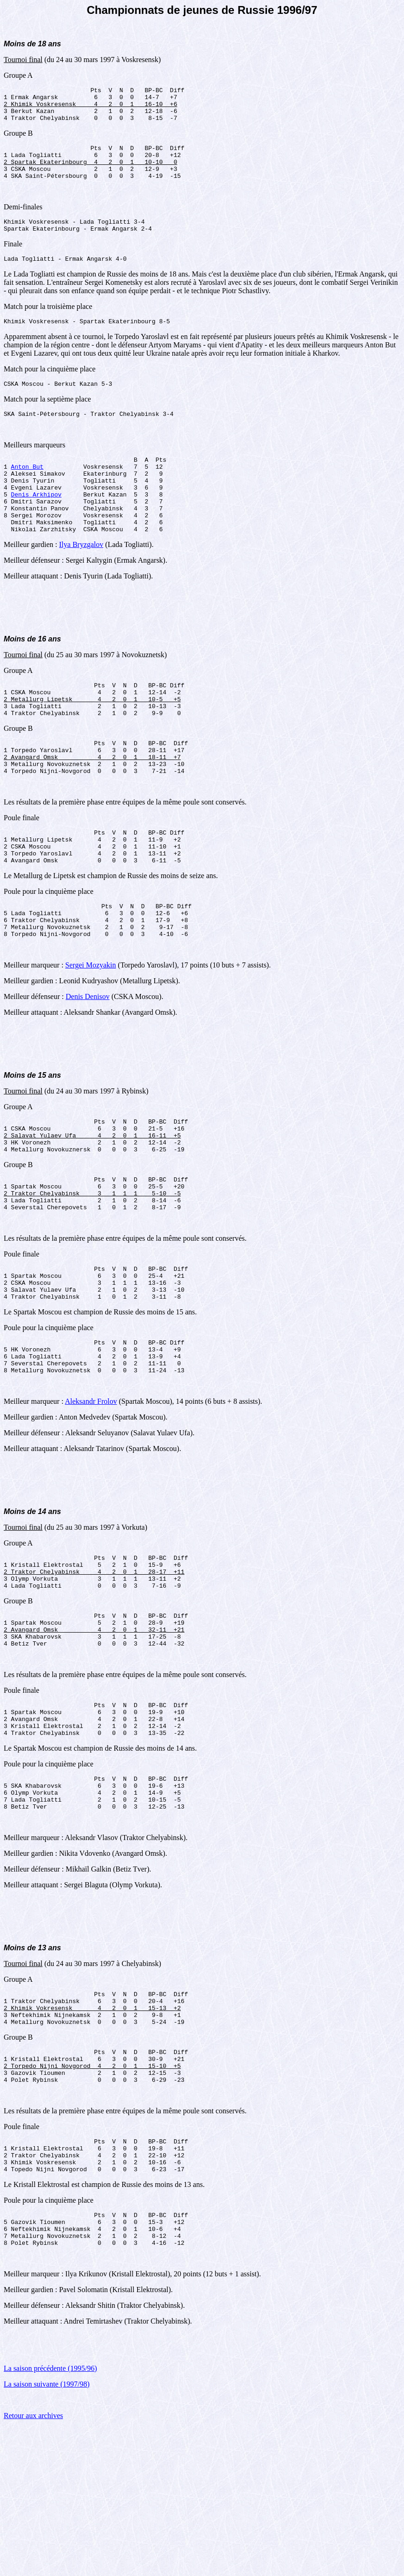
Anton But (27, 491)
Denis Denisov (88, 1062)
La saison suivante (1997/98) (46, 2533)
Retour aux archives (33, 2564)
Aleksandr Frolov (91, 1494)
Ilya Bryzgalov (81, 582)
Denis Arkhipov (36, 525)
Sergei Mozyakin (90, 1030)
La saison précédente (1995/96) (50, 2517)
